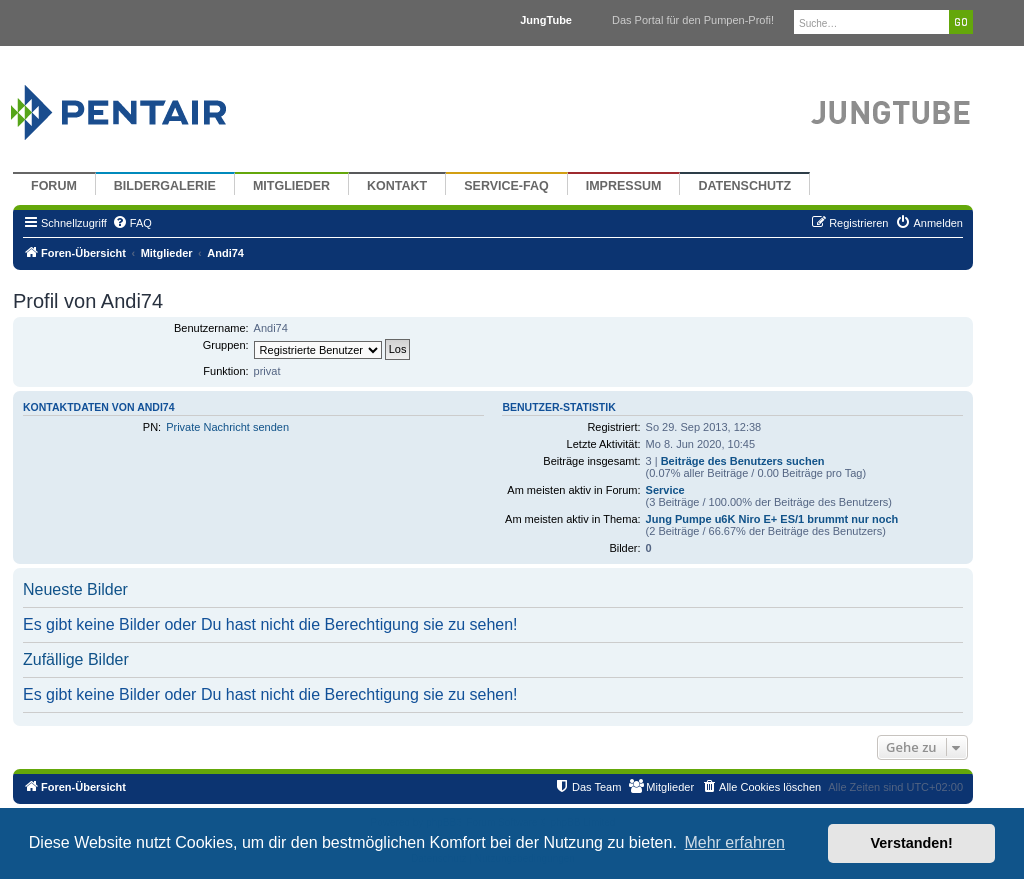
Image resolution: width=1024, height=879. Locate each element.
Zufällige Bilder (76, 659)
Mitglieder (291, 186)
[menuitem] (132, 223)
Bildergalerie (165, 186)
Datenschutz (744, 186)
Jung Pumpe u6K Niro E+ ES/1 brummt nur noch (772, 519)
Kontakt (397, 186)
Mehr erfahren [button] (734, 842)
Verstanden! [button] (912, 843)
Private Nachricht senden (227, 427)
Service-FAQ (506, 186)
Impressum (624, 186)
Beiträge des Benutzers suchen (743, 461)
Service (665, 490)
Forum (54, 186)
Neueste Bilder (75, 589)
